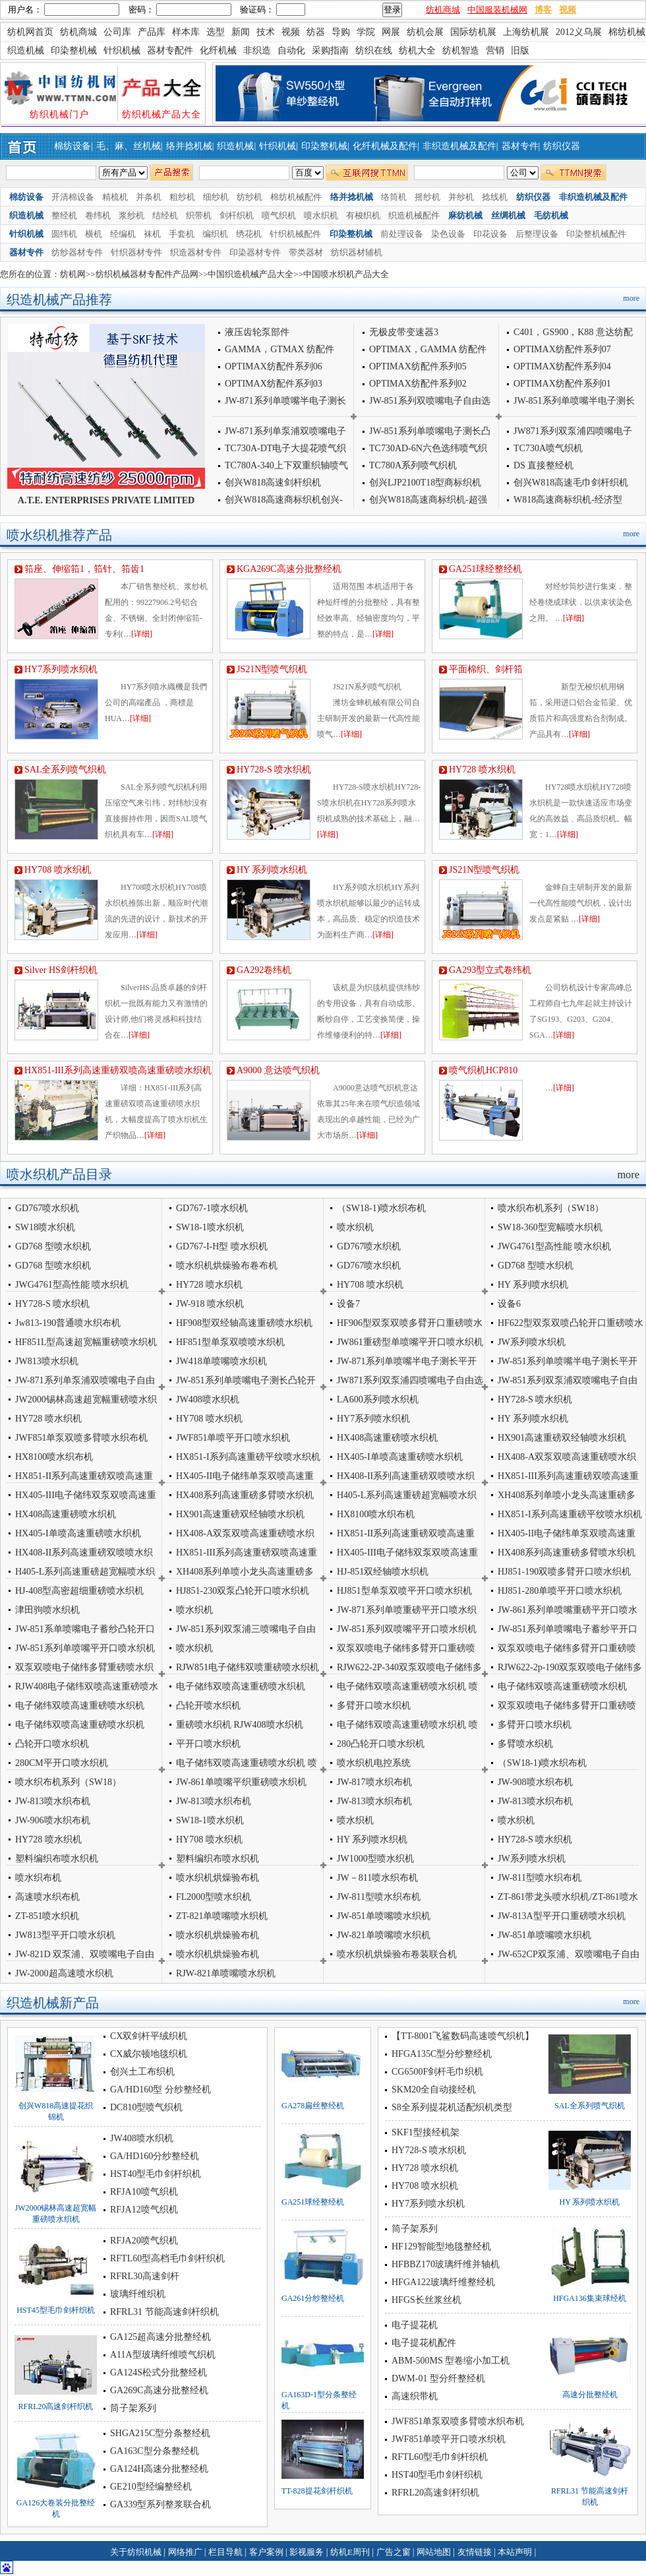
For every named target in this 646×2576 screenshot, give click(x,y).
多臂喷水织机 (525, 1744)
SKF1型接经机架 (425, 2132)
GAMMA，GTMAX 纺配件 (279, 349)
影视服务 (306, 2552)
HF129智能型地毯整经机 (441, 2246)
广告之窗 (394, 2552)
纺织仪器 (561, 146)
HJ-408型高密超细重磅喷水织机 (79, 1591)
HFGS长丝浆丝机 (426, 2300)
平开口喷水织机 (208, 1744)
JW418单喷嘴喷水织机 (221, 1361)
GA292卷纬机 (264, 970)
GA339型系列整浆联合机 (160, 2504)
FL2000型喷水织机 (213, 1897)
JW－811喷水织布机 (377, 1878)
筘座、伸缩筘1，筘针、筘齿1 (84, 569)
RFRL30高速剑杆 (144, 2276)
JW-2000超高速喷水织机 (64, 1973)
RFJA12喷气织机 (144, 2210)
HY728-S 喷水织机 (274, 769)
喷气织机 (279, 215)
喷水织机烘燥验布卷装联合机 (397, 1954)
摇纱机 (427, 197)
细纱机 (216, 197)
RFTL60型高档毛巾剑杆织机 (167, 2258)
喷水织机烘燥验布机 (217, 1878)
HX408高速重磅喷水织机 (387, 1438)
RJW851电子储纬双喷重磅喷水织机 (247, 1667)
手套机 (181, 234)
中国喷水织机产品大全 (346, 274)
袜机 (152, 234)
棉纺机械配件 (296, 197)
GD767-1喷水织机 (212, 1208)
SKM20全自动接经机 (434, 2089)
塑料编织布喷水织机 (217, 1859)
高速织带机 (415, 2396)
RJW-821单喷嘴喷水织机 (226, 1973)
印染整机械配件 (596, 234)
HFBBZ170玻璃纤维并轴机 (446, 2264)
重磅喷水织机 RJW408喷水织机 (239, 1725)
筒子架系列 (133, 2408)
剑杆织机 (237, 215)
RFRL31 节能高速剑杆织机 (164, 2312)
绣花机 (249, 234)
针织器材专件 (136, 252)
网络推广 (186, 2552)
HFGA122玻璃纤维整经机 (443, 2282)
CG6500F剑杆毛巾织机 (437, 2072)
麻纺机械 (465, 215)
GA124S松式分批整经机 (158, 2372)
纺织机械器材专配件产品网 (147, 274)
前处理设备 (401, 234)
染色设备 (448, 234)
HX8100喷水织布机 (54, 1457)
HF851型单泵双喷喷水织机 (230, 1342)
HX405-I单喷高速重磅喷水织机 (400, 1457)
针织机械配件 (295, 234)
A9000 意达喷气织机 (278, 1070)
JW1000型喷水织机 (375, 1859)
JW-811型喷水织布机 (539, 1878)
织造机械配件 (414, 215)
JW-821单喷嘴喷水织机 (383, 1935)
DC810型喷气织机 (146, 2107)
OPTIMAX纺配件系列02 (418, 384)
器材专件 (520, 146)
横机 (93, 234)
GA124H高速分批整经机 (159, 2469)
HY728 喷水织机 (482, 769)
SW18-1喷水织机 (210, 1227)
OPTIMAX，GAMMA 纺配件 (427, 349)
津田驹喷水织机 (47, 1610)
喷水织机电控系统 (374, 1763)
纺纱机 (249, 197)
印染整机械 (324, 146)
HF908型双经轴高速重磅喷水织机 (244, 1323)
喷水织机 (321, 215)
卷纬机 (98, 215)
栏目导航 (226, 2552)
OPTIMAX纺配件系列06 (273, 366)
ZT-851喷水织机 (47, 1916)
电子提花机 (415, 2325)
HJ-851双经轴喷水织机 (382, 1572)
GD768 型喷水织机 (53, 1246)
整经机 (64, 215)
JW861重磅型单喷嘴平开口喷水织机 (410, 1342)
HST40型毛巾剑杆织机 (155, 2174)
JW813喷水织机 (46, 1361)
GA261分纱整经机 (312, 2298)
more (631, 298)
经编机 (123, 234)
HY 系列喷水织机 (272, 870)
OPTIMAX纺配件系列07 (562, 349)
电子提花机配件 (424, 2343)
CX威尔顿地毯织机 (148, 2054)
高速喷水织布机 (47, 1897)
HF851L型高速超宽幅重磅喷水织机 (86, 1342)
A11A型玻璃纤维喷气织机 (163, 2355)
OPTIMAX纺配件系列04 (562, 366)
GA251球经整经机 (485, 569)
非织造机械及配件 (459, 146)
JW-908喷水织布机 (535, 1782)
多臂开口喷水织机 (374, 1706)
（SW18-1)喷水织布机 (381, 1208)
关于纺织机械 (136, 2552)
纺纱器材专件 (77, 252)
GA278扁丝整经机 (312, 2105)
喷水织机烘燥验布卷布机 (227, 1266)
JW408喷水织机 (207, 1399)
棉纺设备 (72, 146)
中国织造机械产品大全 (250, 274)
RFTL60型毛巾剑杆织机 (440, 2457)
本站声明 (516, 2552)
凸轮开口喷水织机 (52, 1744)
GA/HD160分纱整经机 (154, 2156)
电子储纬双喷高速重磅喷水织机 (240, 1686)
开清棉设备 (72, 197)
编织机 (215, 234)
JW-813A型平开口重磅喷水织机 (562, 1916)
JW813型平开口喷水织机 (65, 1935)
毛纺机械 (551, 215)
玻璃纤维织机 (137, 2294)
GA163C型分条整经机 (154, 2451)
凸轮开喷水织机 (208, 1706)
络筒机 (394, 197)
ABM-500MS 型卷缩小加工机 (451, 2361)
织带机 (199, 215)
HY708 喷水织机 (57, 870)
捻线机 (495, 197)
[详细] (141, 634)
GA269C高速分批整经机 (159, 2390)
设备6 (509, 1304)
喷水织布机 (38, 1878)
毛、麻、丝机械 (128, 146)
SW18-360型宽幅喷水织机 (550, 1227)
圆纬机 (64, 234)
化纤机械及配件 (385, 146)
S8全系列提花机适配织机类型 (452, 2107)
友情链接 (475, 2552)
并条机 (149, 197)
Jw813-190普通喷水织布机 (68, 1323)
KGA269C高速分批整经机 (289, 569)
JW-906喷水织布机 (52, 1820)
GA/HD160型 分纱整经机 (160, 2089)
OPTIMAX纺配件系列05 (418, 366)
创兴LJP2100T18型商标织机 (425, 482)
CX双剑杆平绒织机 (148, 2036)
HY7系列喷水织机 (61, 669)
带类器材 (306, 252)
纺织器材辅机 (356, 252)
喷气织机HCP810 (483, 1070)
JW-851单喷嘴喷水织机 (383, 1916)
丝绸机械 (508, 215)
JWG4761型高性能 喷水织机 (554, 1246)
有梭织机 (363, 215)
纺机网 (73, 274)
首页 (25, 146)
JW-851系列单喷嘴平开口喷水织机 (85, 1648)
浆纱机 (131, 215)
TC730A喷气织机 (548, 448)
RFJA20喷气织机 (144, 2241)
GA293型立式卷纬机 (490, 970)
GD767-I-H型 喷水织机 (222, 1246)
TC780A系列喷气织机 (413, 465)
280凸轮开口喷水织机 (381, 1744)
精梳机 (115, 197)
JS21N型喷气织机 (276, 669)
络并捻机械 (189, 146)
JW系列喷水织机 (532, 1342)
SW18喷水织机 (45, 1227)
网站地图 (435, 2552)
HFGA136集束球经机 (589, 2298)
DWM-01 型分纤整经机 (438, 2378)
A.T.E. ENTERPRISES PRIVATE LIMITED (106, 500)
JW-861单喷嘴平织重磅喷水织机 (241, 1782)
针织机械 (277, 146)
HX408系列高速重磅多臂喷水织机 (245, 1495)
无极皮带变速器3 (403, 332)
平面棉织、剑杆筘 (486, 669)
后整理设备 (536, 234)
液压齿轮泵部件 (257, 332)
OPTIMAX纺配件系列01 (562, 384)
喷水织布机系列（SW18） (551, 1208)
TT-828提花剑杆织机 (317, 2491)
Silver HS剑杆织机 (61, 970)
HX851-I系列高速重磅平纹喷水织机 (248, 1457)
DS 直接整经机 (543, 465)
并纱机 (461, 197)
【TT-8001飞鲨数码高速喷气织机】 (463, 2036)
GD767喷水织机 (47, 1208)
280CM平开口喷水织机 (61, 1763)
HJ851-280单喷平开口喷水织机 (560, 1591)
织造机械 (235, 146)
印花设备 (490, 234)
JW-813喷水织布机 (52, 1801)
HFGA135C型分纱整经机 (442, 2054)
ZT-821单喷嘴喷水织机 (222, 1916)
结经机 (165, 215)
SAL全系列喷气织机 (65, 769)
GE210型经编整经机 (151, 2487)
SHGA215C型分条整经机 (160, 2433)
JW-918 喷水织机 (210, 1304)
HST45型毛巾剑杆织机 (55, 2310)
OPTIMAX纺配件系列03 (273, 384)
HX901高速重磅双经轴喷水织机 (562, 1438)
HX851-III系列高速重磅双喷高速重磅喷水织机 (118, 1070)
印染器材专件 (255, 252)
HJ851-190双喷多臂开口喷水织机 (564, 1572)
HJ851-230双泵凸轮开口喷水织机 (242, 1591)
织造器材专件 (195, 252)
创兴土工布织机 (142, 2072)
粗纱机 (182, 197)
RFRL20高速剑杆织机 (55, 2406)
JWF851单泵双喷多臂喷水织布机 (81, 1438)
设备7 (348, 1304)
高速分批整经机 (590, 2394)
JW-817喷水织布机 (374, 1782)
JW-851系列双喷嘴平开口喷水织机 (407, 1629)
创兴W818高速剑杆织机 (273, 482)
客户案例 (267, 2552)
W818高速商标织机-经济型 (568, 500)
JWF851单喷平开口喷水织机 (233, 1438)
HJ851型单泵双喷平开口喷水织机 (404, 1591)
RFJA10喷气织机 (144, 2192)
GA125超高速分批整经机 (160, 2337)
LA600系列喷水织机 (378, 1399)
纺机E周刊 (351, 2552)
